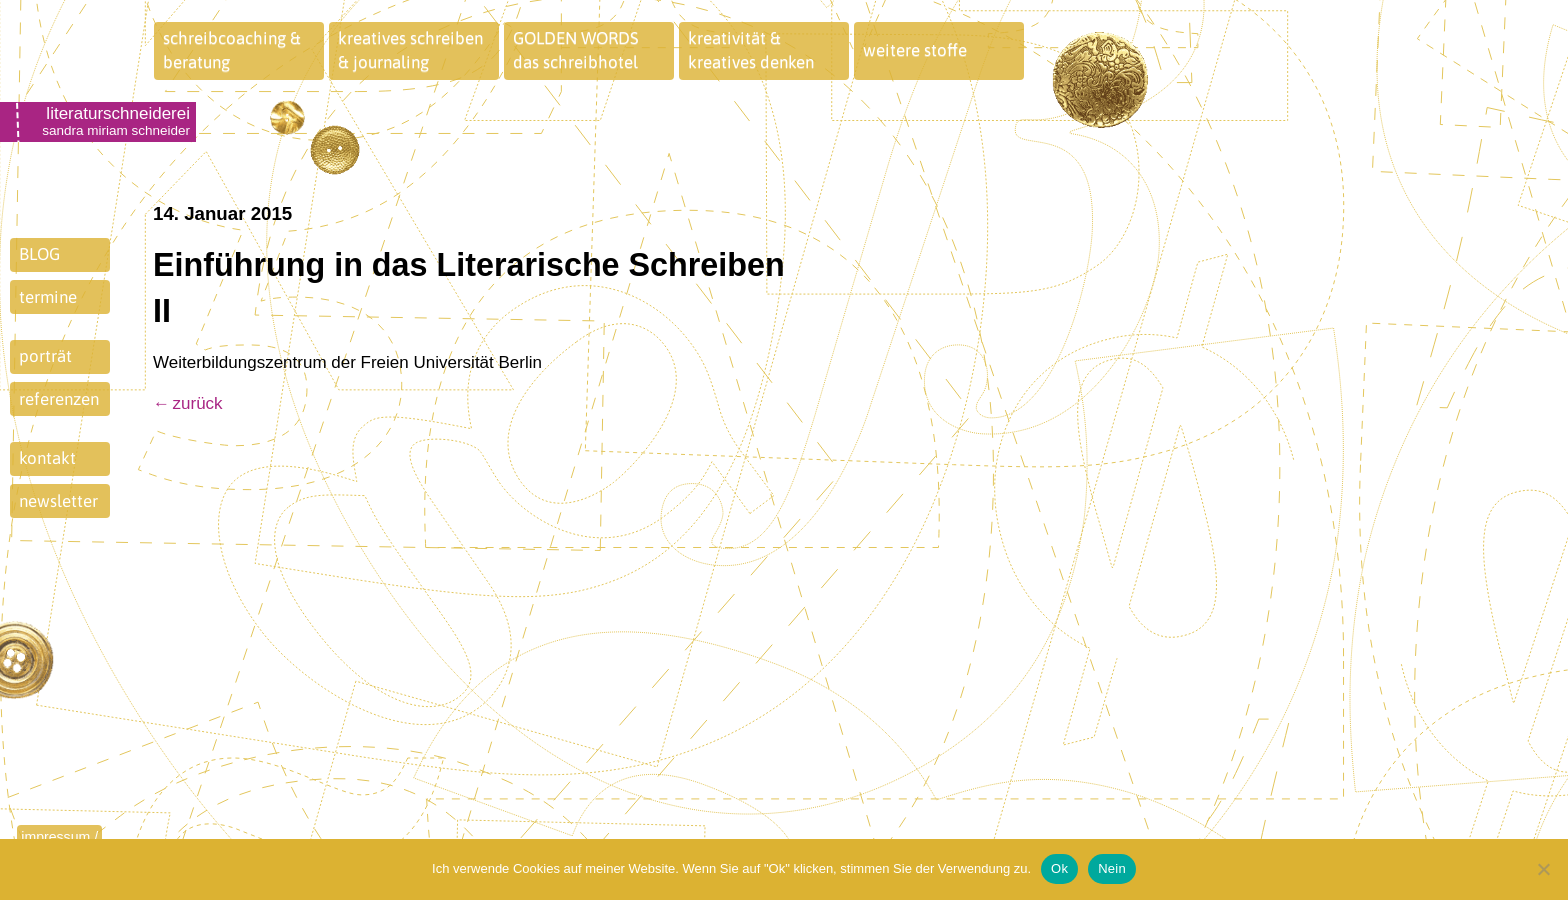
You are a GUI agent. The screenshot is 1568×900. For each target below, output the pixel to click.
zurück (198, 403)
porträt (45, 356)
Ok (1059, 868)
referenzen (59, 399)
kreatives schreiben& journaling (410, 50)
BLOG (39, 254)
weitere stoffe (915, 50)
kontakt (47, 458)
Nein (1112, 868)
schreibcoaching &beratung (232, 50)
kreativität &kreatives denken (751, 50)
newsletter (58, 501)
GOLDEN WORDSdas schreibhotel (576, 50)
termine (48, 297)
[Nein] (1543, 869)
